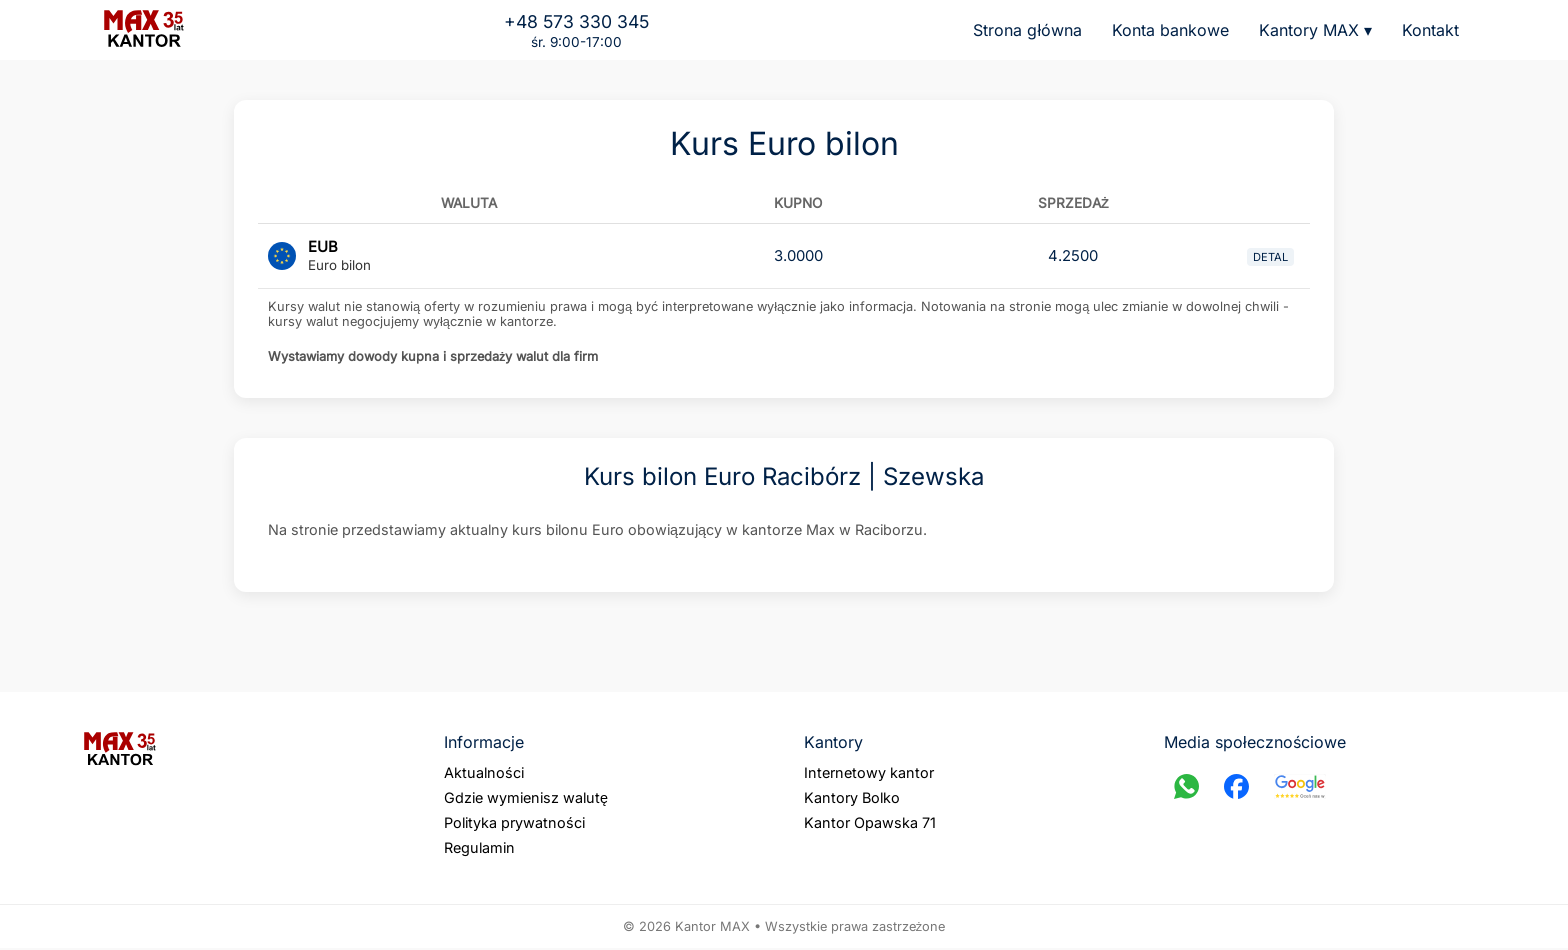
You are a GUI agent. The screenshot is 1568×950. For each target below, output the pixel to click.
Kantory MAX (1315, 30)
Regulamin (479, 849)
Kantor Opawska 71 (870, 824)
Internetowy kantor (869, 774)
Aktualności (484, 774)
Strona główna (1027, 30)
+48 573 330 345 (576, 21)
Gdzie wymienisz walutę (526, 799)
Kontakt (1430, 30)
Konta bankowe (1170, 30)
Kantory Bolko (852, 799)
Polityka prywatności (514, 824)
